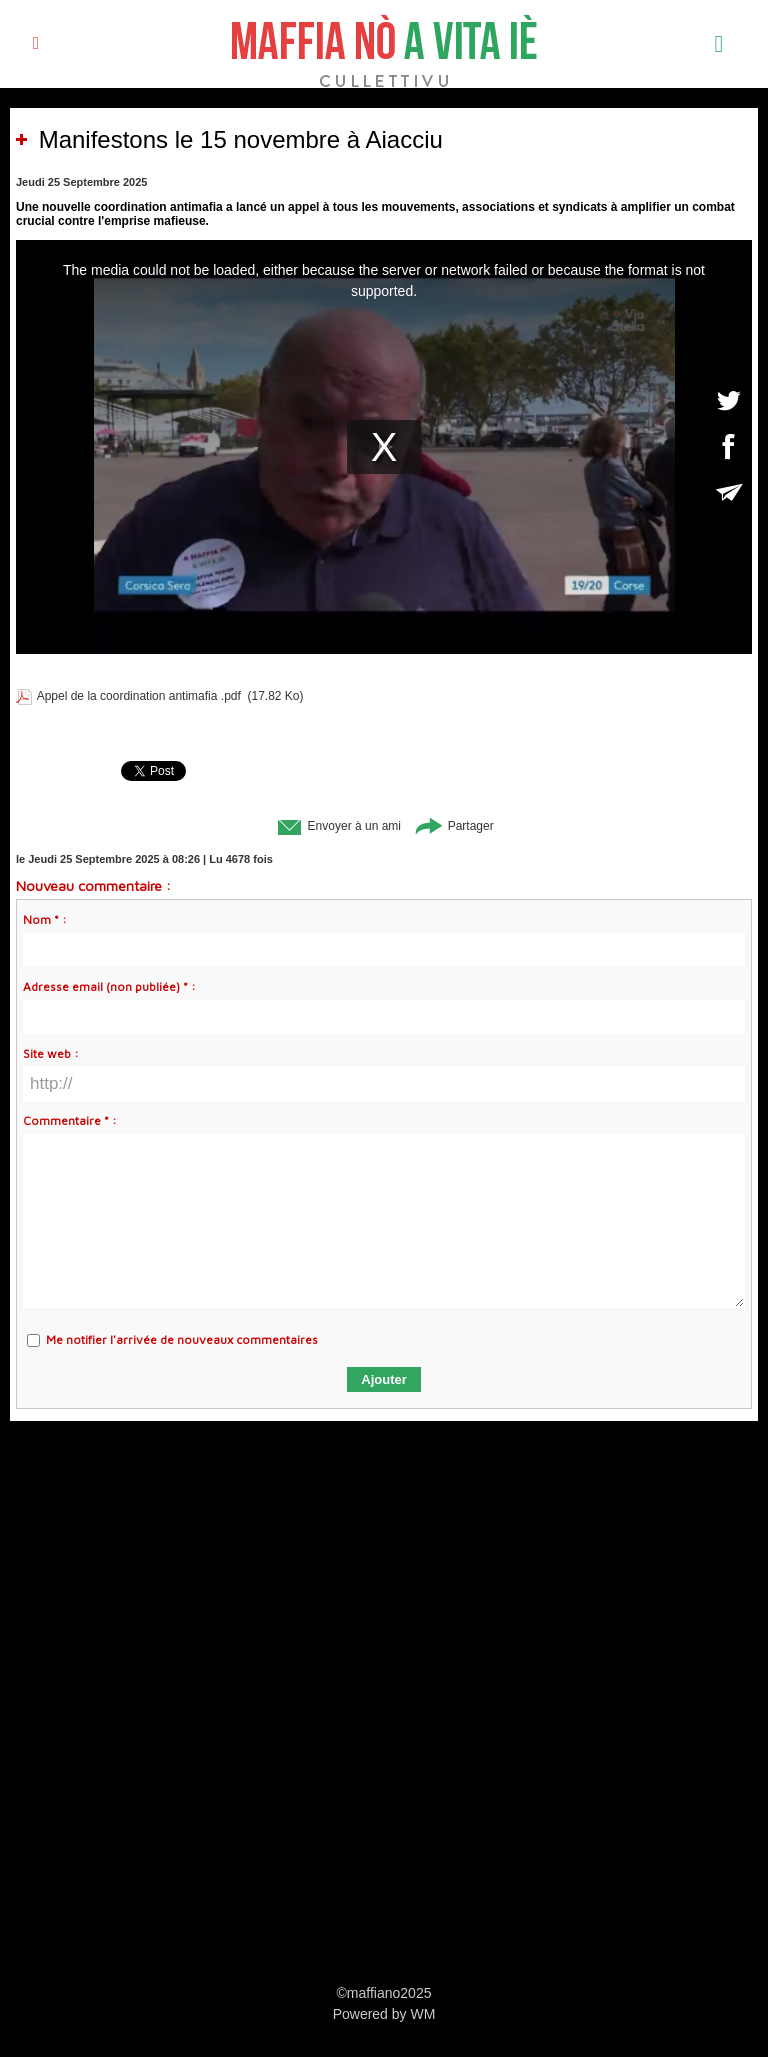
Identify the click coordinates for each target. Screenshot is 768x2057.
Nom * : (45, 919)
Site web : (51, 1053)
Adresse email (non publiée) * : (109, 986)
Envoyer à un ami (337, 826)
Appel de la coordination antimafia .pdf (139, 696)
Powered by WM (384, 2014)
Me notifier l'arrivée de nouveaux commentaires (182, 1339)
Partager (453, 826)
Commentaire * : (70, 1120)
